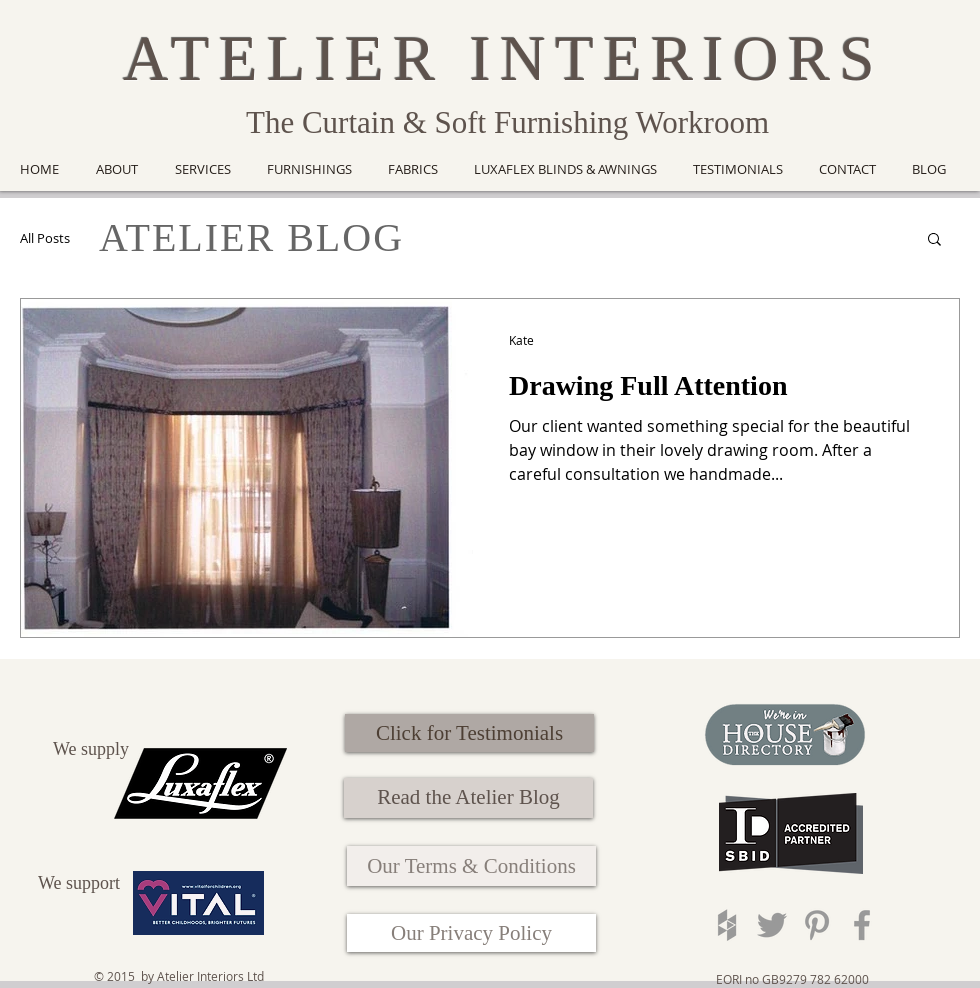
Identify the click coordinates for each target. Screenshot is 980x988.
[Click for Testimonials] (469, 733)
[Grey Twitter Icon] (772, 925)
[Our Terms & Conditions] (471, 866)
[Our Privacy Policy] (471, 933)
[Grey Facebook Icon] (862, 925)
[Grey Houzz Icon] (727, 925)
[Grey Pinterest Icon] (817, 925)
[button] (934, 240)
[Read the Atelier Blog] (468, 798)
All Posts (45, 238)
